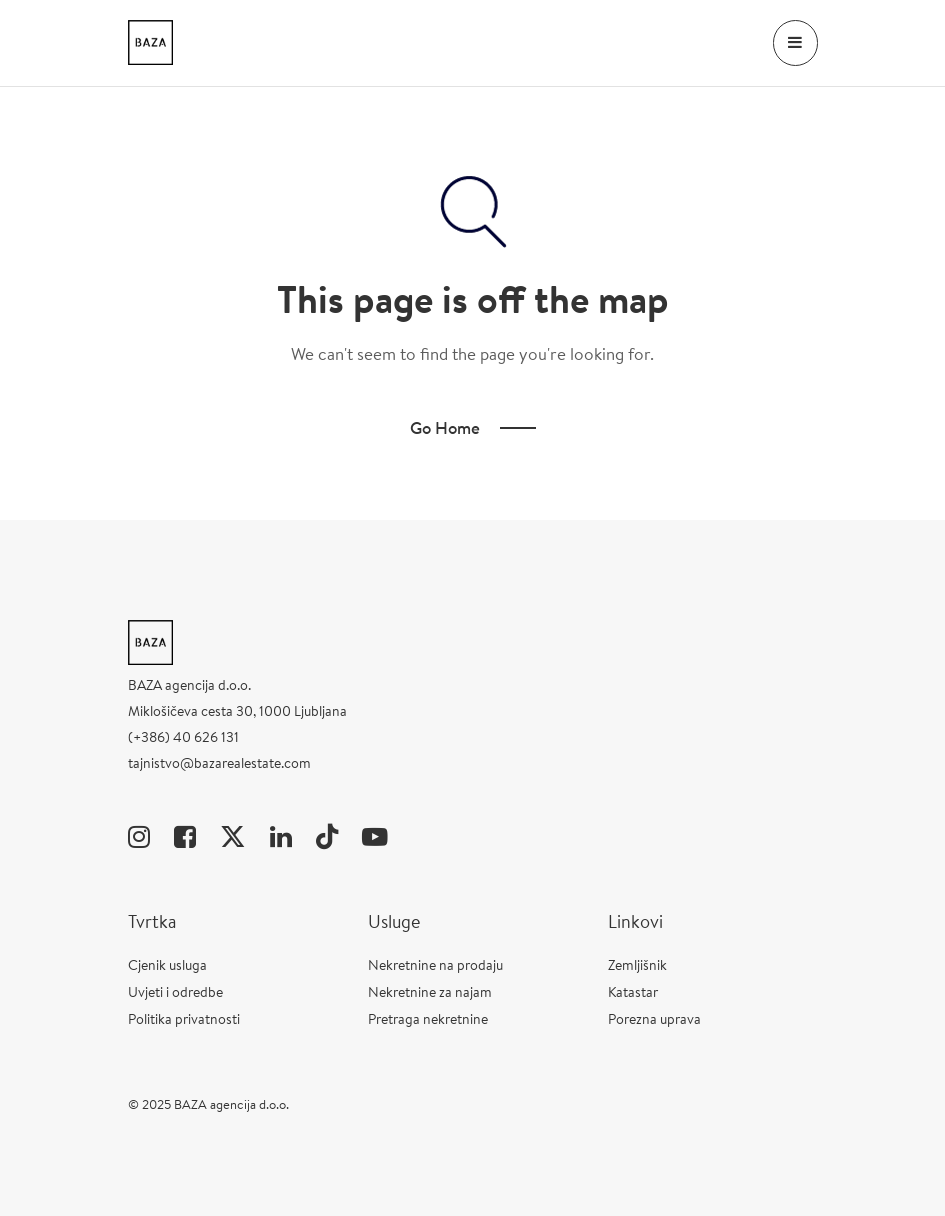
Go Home (445, 427)
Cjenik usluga (167, 965)
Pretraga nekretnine (428, 1019)
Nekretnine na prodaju (435, 965)
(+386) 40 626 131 (183, 737)
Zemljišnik (637, 965)
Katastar (633, 992)
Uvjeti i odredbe (175, 992)
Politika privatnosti (184, 1019)
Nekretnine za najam (430, 992)
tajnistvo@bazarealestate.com (219, 763)
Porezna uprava (654, 1019)
